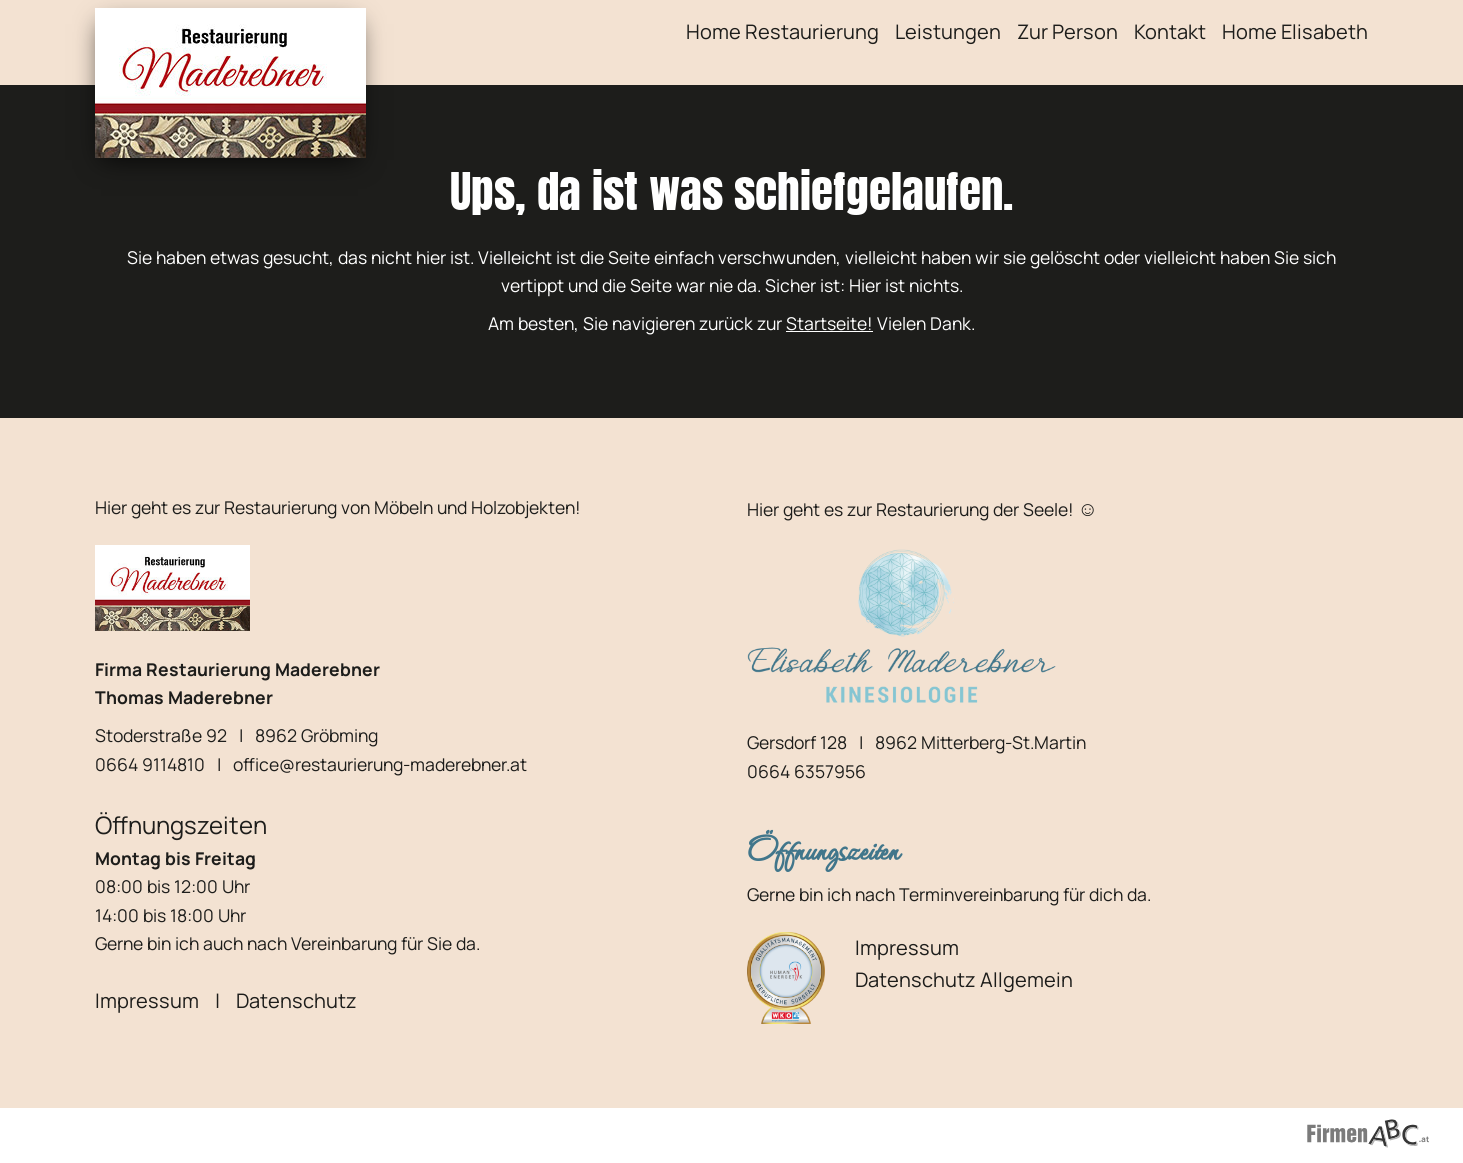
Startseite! (829, 323)
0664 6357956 (806, 771)
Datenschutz (296, 1000)
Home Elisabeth (1295, 31)
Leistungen (948, 31)
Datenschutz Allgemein (964, 979)
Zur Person (1067, 31)
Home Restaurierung (782, 31)
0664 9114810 (150, 764)
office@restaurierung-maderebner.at (380, 764)
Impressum (147, 1000)
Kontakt (1170, 31)
